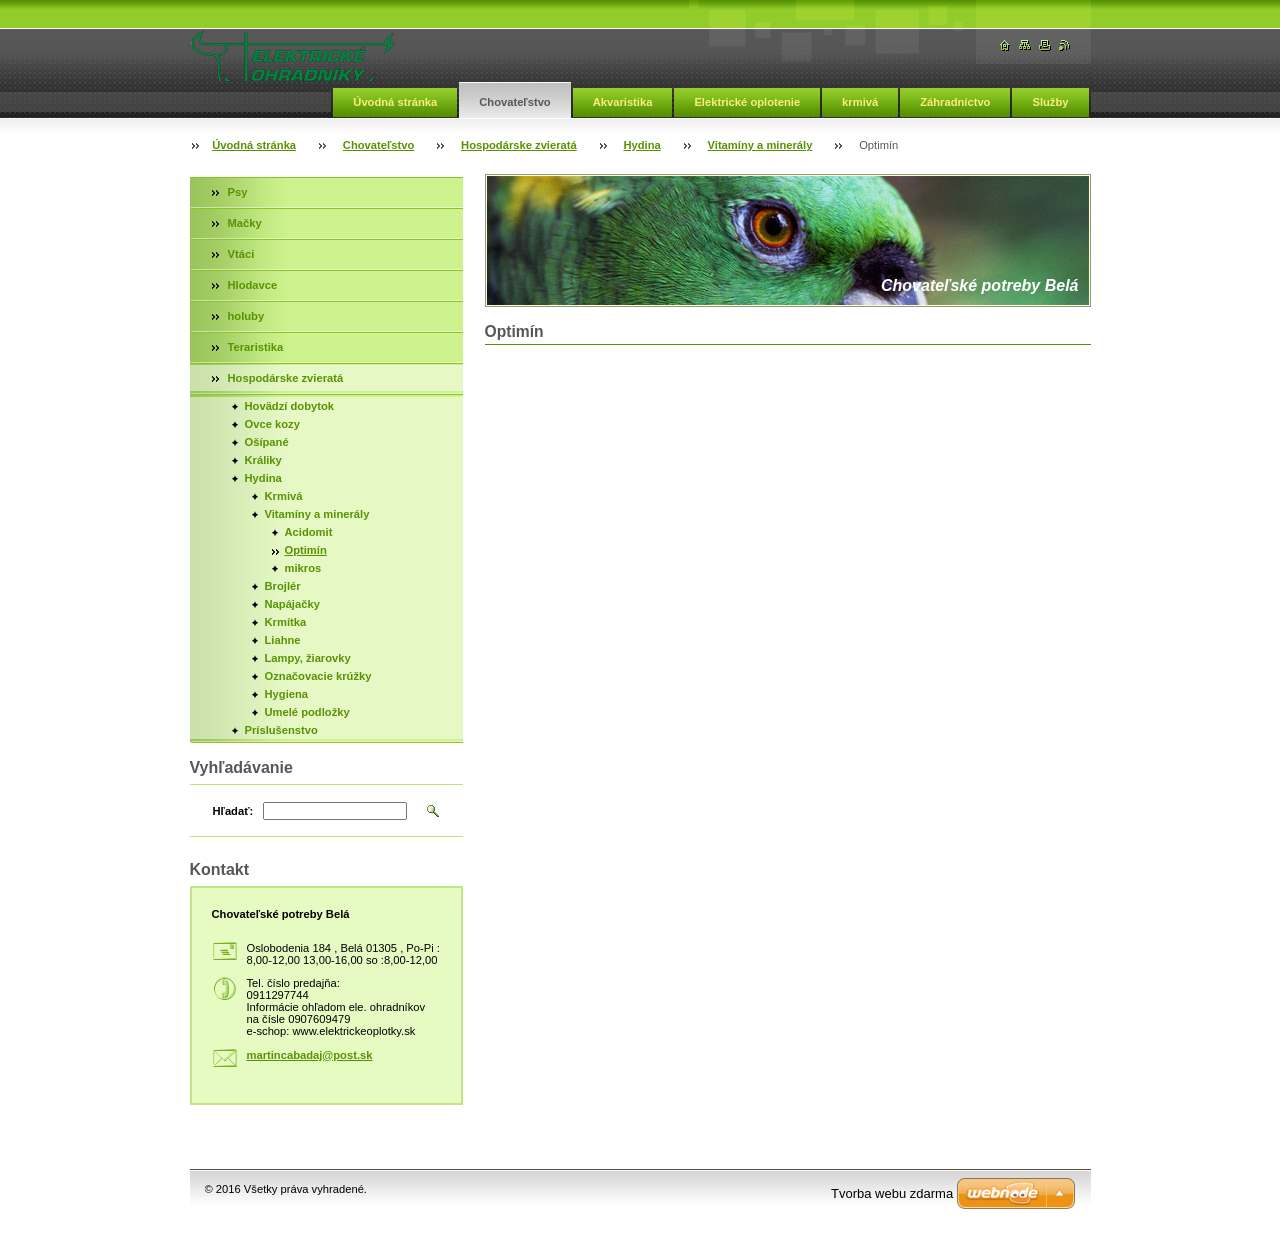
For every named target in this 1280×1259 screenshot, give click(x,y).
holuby (246, 316)
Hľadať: (233, 811)
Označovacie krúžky (318, 676)
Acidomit (309, 532)
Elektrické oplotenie (747, 102)
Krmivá (284, 496)
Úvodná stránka (395, 102)
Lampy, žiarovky (308, 658)
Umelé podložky (307, 712)
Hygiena (287, 694)
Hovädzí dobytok (290, 406)
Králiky (263, 460)
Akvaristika (623, 102)
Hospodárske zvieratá (519, 145)
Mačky (245, 223)
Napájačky (292, 604)
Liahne (283, 640)
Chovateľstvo (514, 102)
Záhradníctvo (955, 102)
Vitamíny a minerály (760, 145)
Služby (1050, 102)
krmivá (860, 102)
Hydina (641, 145)
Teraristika (256, 347)
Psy (238, 192)
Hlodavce (253, 285)
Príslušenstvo (281, 730)
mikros (303, 568)
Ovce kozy (272, 424)
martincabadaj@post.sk (310, 1055)
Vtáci (241, 254)
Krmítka (286, 622)
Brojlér (283, 586)
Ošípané (267, 442)
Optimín (306, 550)
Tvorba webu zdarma (892, 1193)
